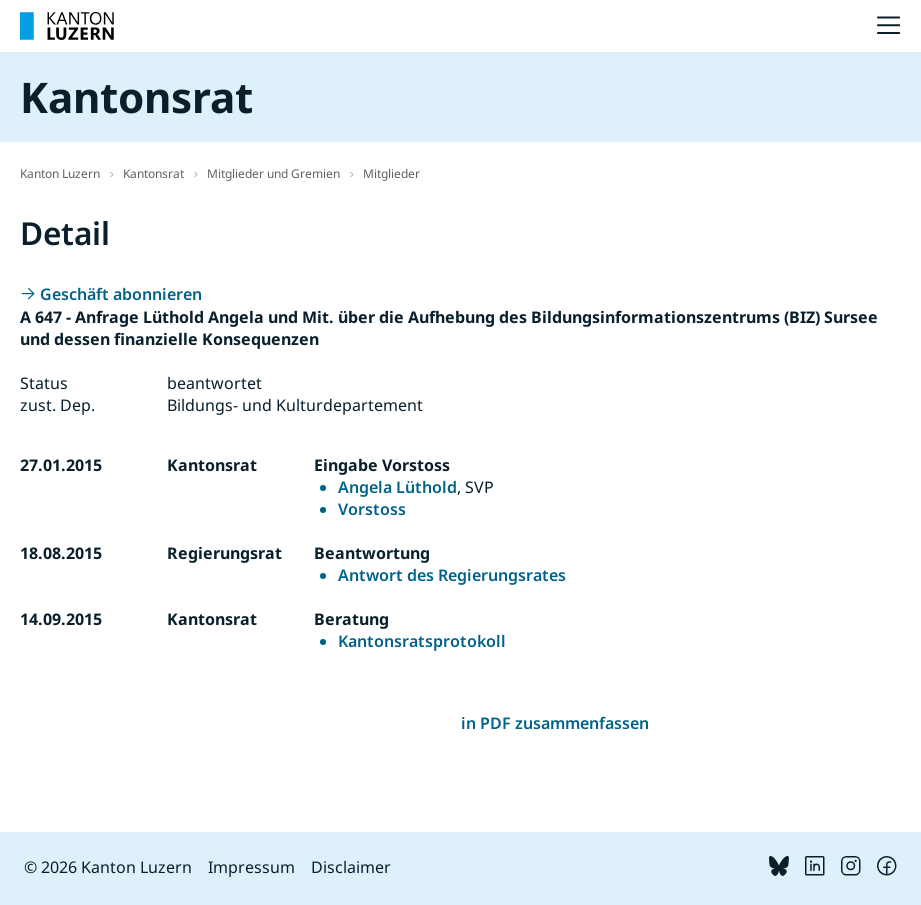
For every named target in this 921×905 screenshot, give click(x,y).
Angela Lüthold (397, 487)
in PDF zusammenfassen (555, 723)
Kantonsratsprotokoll (422, 641)
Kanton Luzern (60, 173)
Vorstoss (372, 509)
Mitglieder (391, 173)
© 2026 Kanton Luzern (108, 867)
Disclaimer (351, 867)
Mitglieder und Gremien (273, 173)
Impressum (251, 867)
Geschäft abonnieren (121, 294)
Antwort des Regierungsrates (452, 575)
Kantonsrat (153, 173)
